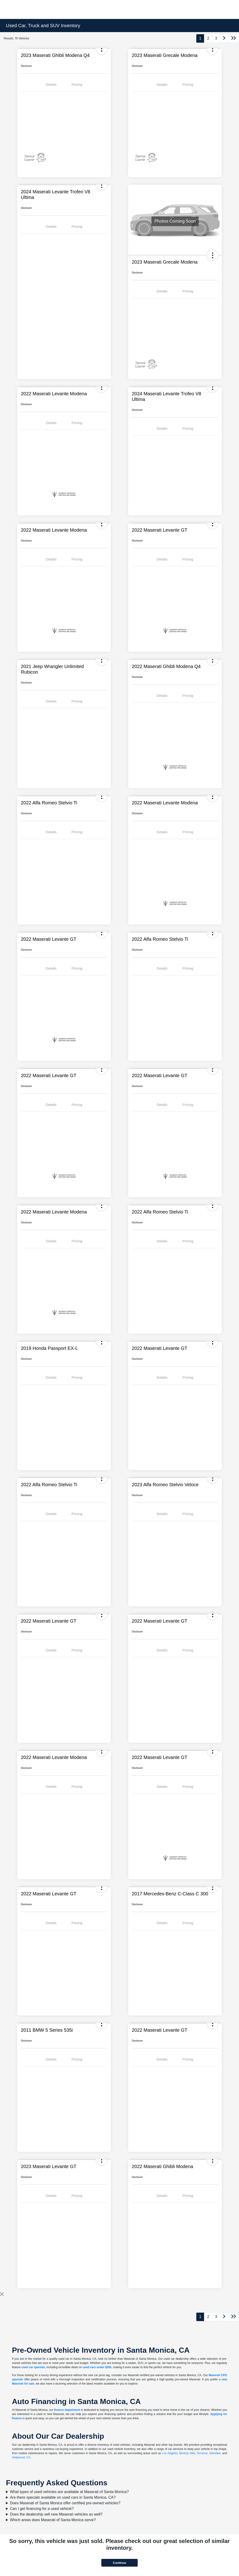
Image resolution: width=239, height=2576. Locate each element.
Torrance (202, 2453)
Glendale (215, 2453)
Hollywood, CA (21, 2457)
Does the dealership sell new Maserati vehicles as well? (56, 2514)
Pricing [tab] (77, 84)
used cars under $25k (97, 2367)
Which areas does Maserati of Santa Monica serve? (53, 2520)
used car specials (33, 2367)
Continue (119, 2563)
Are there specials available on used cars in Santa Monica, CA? (63, 2497)
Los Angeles (170, 2453)
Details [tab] (51, 84)
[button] (212, 255)
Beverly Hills (187, 2453)
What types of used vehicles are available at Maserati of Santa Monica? (69, 2492)
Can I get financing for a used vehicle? (42, 2509)
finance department (67, 2410)
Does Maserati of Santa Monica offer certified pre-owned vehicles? (65, 2503)
